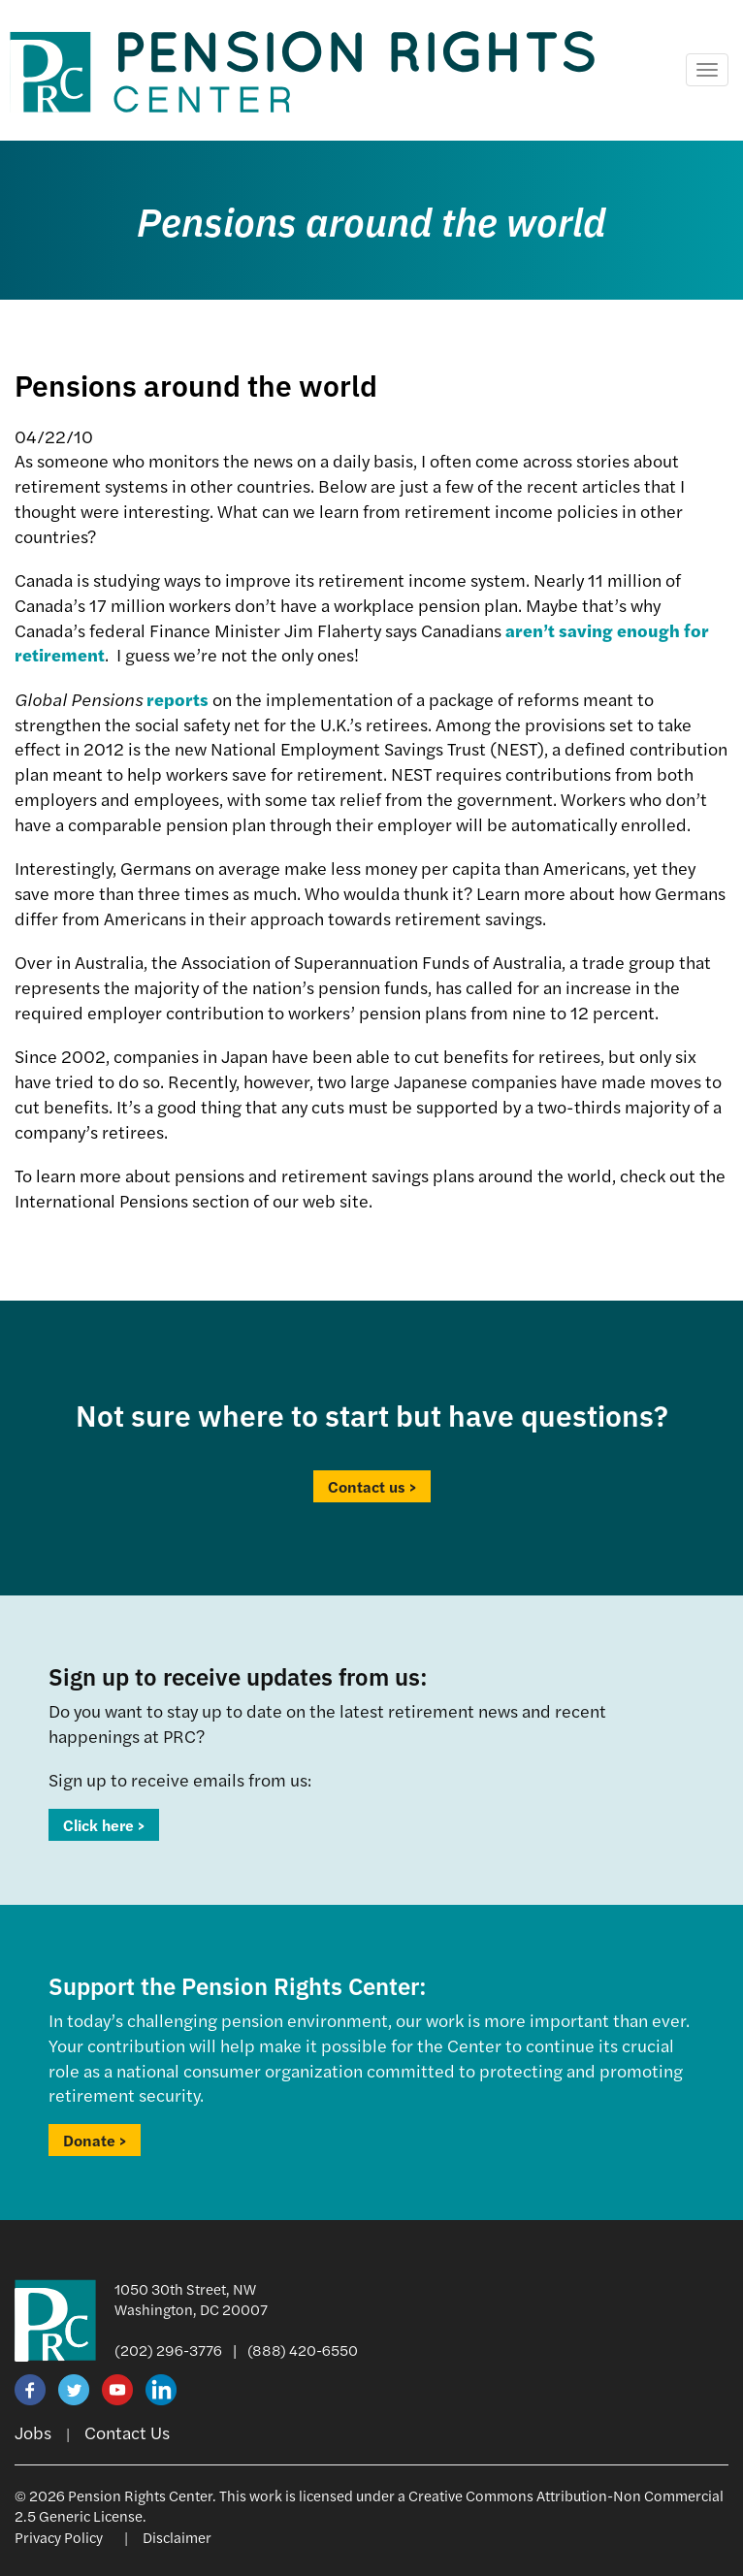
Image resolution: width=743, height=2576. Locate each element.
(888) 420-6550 (302, 2349)
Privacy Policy (59, 2537)
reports (177, 699)
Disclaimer (177, 2537)
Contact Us (127, 2432)
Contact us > (372, 1486)
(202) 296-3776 (168, 2349)
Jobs (33, 2432)
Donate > (94, 2140)
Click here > (104, 1825)
